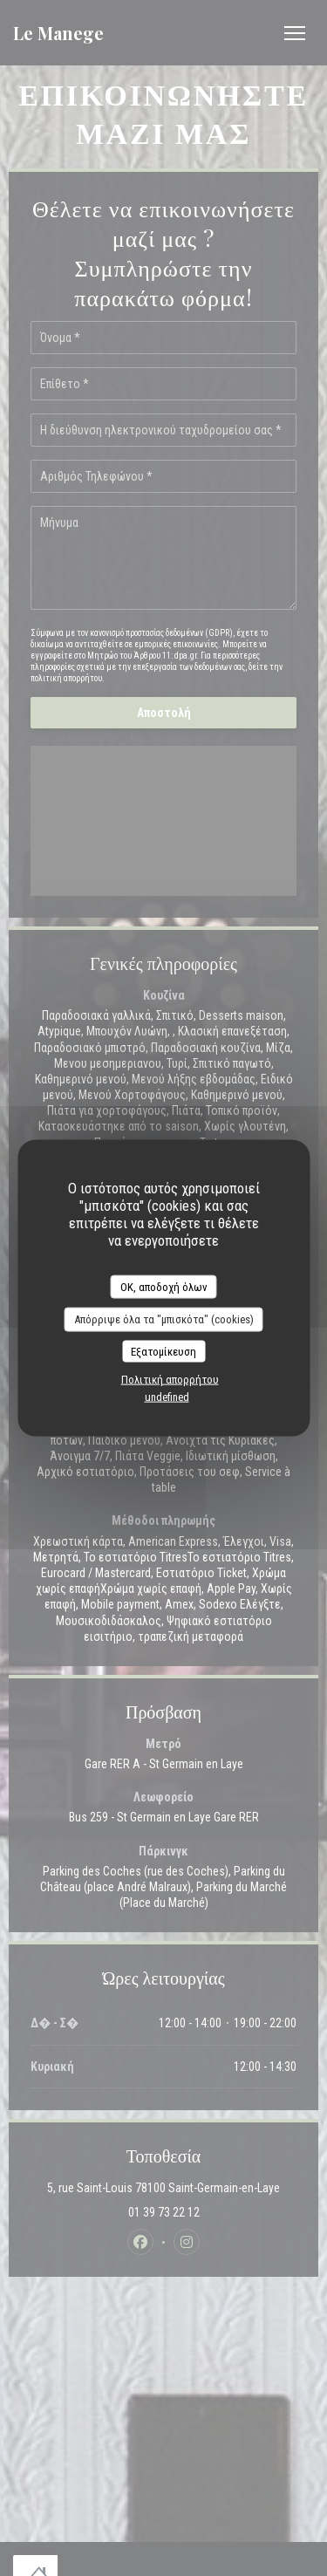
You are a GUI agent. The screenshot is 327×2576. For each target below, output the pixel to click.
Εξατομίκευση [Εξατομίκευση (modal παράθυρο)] (163, 1350)
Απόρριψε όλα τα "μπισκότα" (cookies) (164, 1319)
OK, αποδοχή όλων (164, 1286)
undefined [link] (167, 1397)
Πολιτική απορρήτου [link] (170, 1379)
